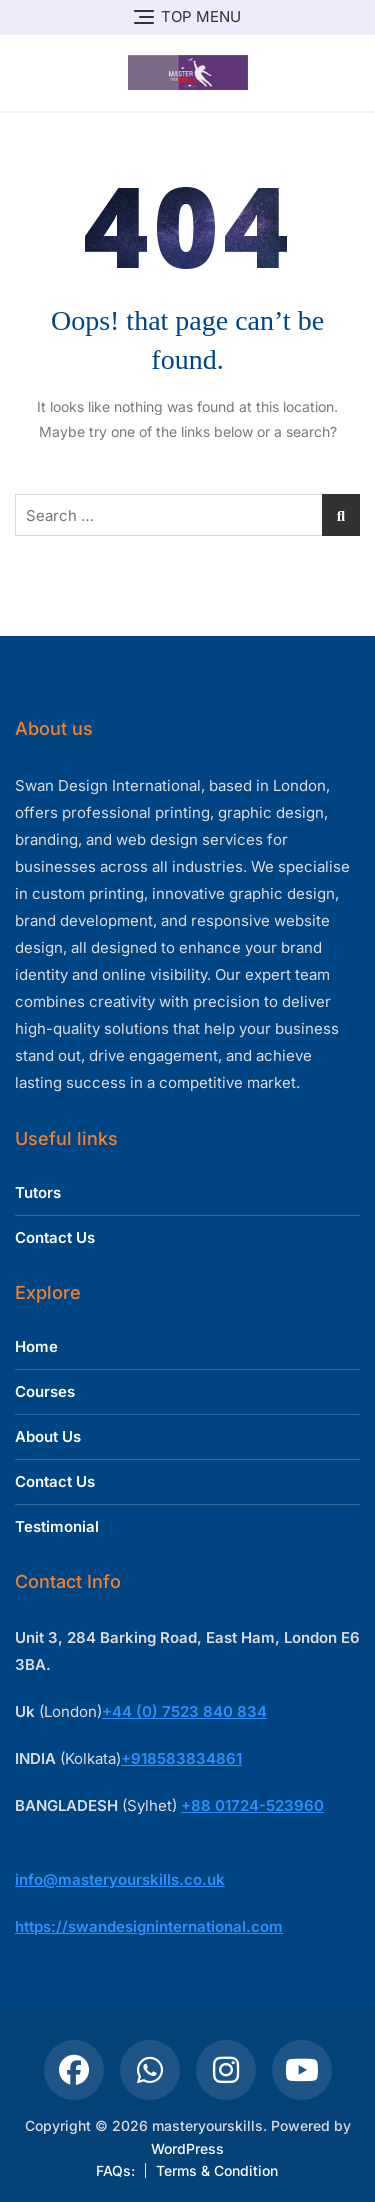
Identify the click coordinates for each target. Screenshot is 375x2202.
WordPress (187, 2148)
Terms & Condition (217, 2170)
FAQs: (115, 2170)
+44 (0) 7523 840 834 (184, 1711)
